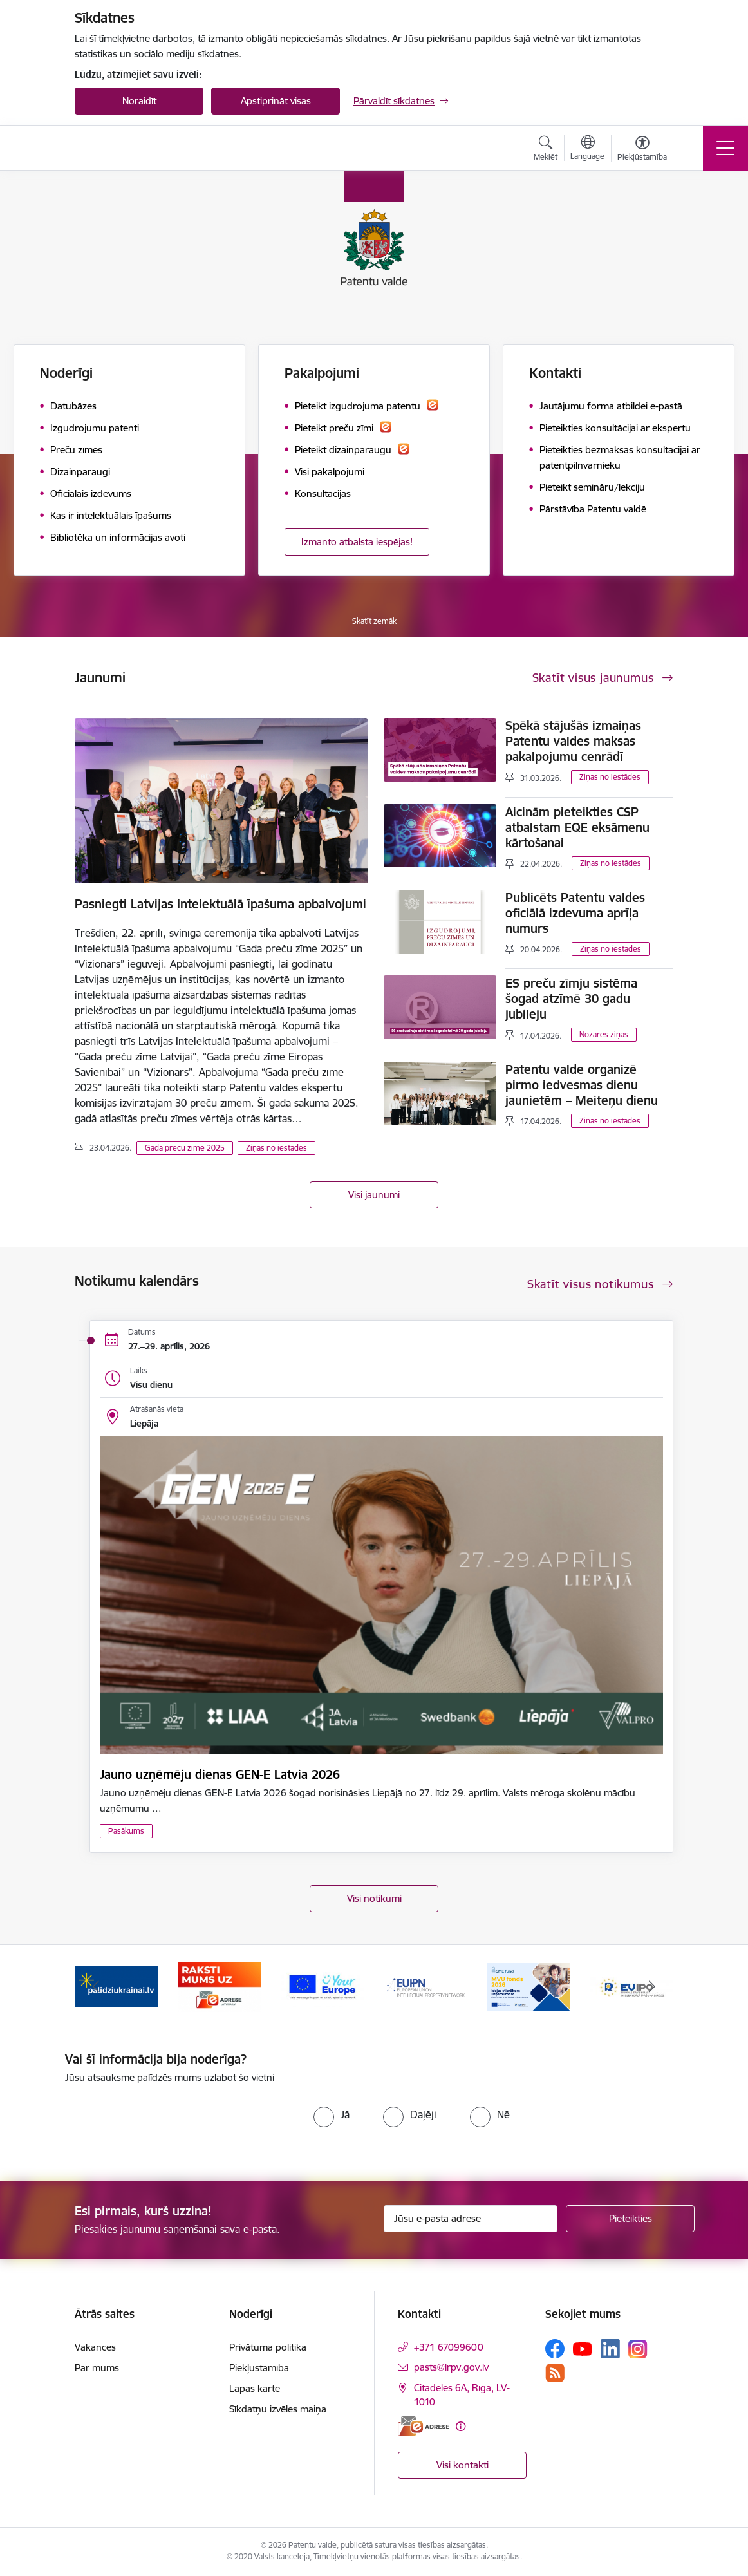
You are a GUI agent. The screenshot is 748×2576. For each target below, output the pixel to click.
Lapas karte (254, 2388)
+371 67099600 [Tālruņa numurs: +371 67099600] (448, 2347)
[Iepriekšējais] (96, 1987)
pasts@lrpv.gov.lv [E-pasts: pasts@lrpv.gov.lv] (451, 2367)
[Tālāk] (652, 1987)
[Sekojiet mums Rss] (555, 2373)
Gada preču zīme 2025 (185, 1147)
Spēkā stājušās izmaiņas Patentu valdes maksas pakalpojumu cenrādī (573, 741)
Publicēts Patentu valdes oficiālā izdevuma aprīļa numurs (575, 913)
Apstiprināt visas (276, 101)
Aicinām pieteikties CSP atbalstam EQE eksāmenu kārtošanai (577, 827)
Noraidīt (139, 101)
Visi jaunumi (374, 1195)
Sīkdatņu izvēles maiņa (277, 2409)
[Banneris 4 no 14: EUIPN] (425, 1986)
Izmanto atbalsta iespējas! (357, 542)
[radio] (331, 2114)
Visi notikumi (374, 1898)
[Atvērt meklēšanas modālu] (545, 150)
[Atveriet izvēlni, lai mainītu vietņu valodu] (587, 149)
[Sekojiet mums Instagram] (638, 2349)
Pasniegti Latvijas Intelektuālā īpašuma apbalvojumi (220, 904)
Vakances (95, 2347)
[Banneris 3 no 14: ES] (322, 1986)
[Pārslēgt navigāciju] (725, 148)
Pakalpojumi (322, 373)
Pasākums (126, 1831)
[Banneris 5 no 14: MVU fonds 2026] (528, 1986)
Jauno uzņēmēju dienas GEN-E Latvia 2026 (220, 1774)
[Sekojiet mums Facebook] (555, 2348)
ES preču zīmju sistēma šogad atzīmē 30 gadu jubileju (571, 998)
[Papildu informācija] (460, 2426)
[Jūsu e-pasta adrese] (470, 2218)
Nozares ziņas (603, 1034)
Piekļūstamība (259, 2368)
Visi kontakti (462, 2465)
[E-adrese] (423, 2426)
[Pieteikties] (630, 2218)
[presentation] (172, 2123)
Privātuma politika (267, 2347)
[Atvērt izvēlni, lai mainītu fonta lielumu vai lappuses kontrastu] (642, 150)
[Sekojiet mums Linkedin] (610, 2348)
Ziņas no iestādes (276, 1147)
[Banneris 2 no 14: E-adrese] (219, 1986)
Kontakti (555, 373)
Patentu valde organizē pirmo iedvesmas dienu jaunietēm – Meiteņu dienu (581, 1085)
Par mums (97, 2368)
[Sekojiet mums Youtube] (582, 2348)
